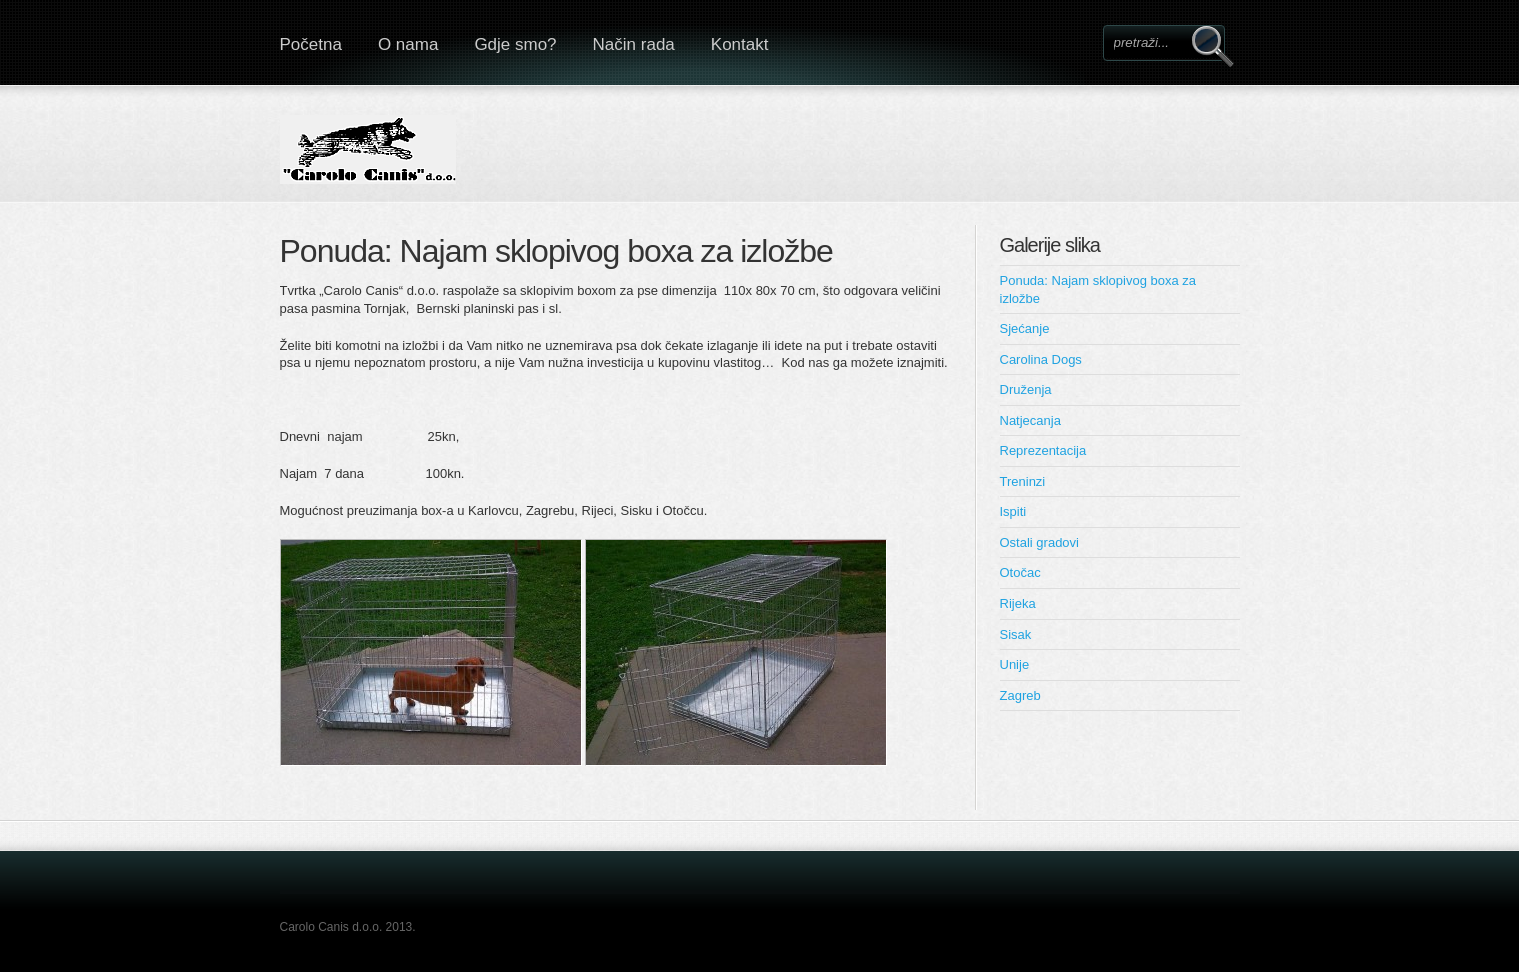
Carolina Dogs (1041, 359)
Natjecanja (1030, 420)
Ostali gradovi (1039, 542)
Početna (311, 44)
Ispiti (1013, 511)
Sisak (1016, 634)
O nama (408, 44)
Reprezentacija (1043, 450)
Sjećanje (1025, 328)
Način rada (634, 44)
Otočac (1020, 572)
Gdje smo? (515, 44)
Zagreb (1020, 695)
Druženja (1026, 389)
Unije (1015, 664)
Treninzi (1023, 481)
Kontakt (740, 44)
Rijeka (1018, 603)
